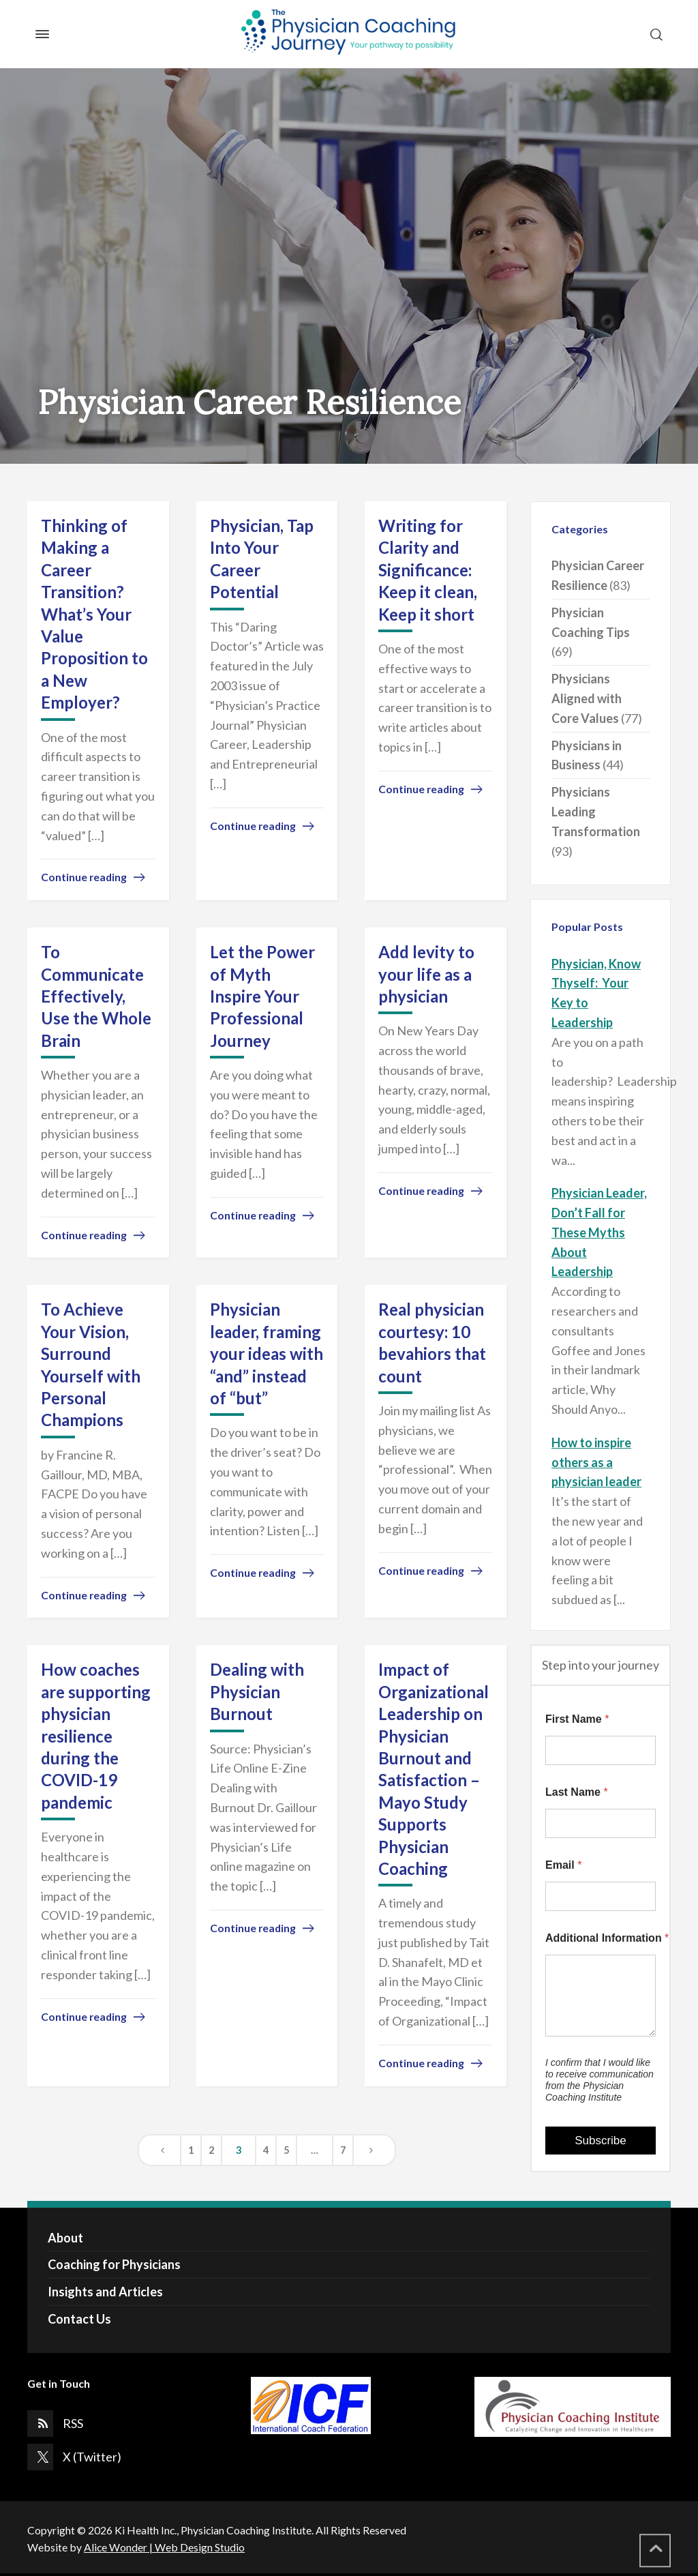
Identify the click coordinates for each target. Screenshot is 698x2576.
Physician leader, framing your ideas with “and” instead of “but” (266, 1353)
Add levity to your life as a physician (426, 974)
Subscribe (600, 2140)
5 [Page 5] (286, 2150)
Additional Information (600, 1938)
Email (563, 1865)
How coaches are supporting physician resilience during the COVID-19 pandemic (96, 1735)
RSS (73, 2423)
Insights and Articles (105, 2291)
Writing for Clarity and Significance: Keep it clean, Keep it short (427, 570)
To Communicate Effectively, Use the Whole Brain (96, 996)
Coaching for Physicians (114, 2264)
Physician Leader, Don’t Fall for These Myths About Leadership (599, 1232)
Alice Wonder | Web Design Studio (164, 2547)
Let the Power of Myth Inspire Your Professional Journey (262, 996)
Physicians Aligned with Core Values (586, 698)
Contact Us (79, 2318)
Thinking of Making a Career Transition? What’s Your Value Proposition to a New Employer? (94, 614)
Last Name (576, 1792)
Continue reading (84, 876)
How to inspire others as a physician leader (596, 1462)
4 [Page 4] (266, 2150)
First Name (577, 1719)
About (65, 2237)
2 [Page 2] (211, 2150)
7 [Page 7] (343, 2150)
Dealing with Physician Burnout (257, 1691)
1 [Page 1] (191, 2150)
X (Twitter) (92, 2456)
